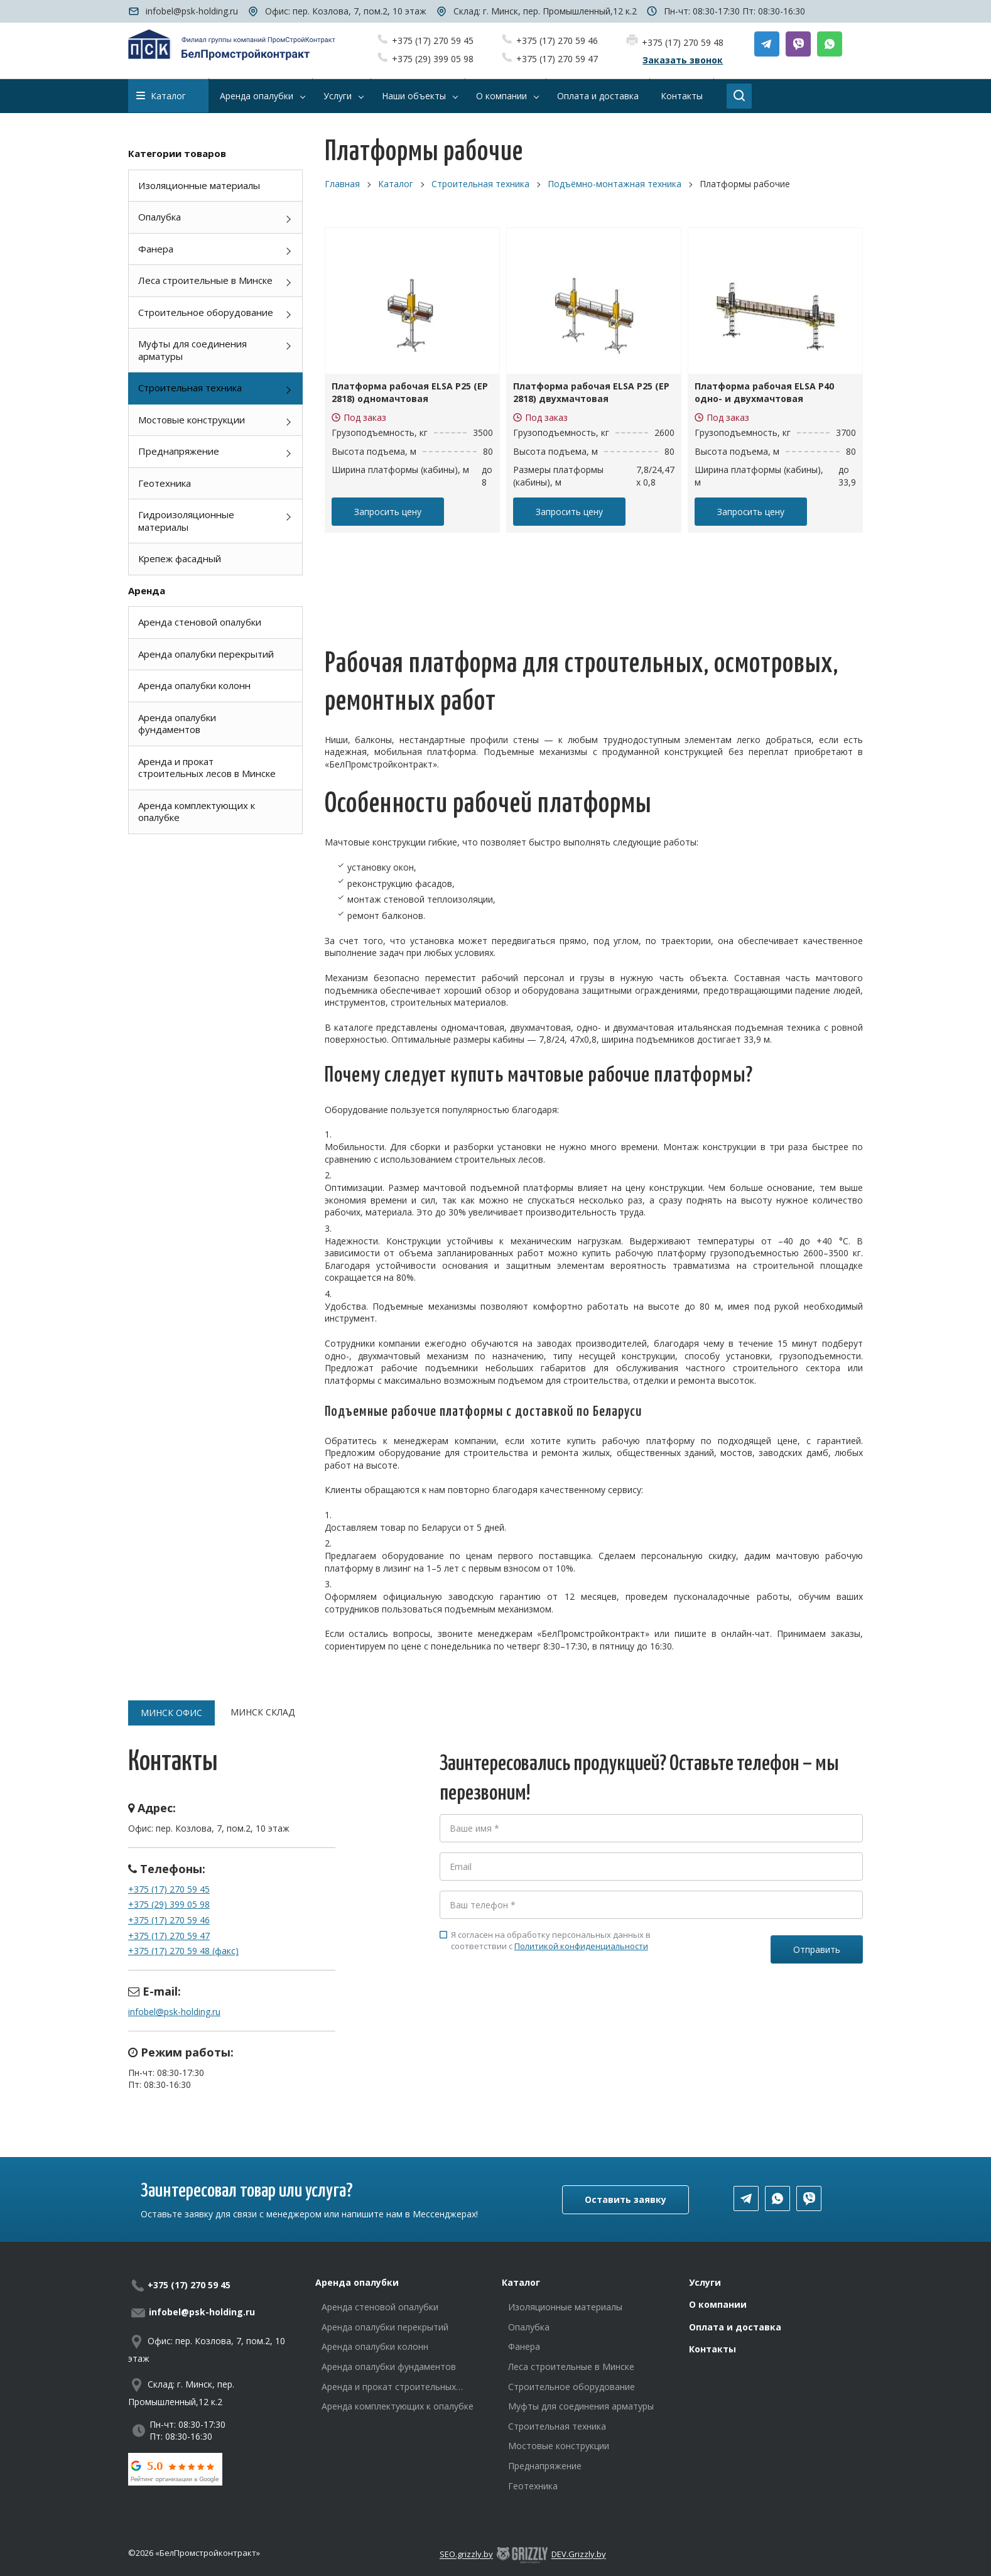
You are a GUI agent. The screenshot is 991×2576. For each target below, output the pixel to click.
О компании (718, 2304)
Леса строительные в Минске (205, 280)
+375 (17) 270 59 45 (433, 40)
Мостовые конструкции (191, 419)
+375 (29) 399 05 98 (433, 59)
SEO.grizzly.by (466, 2554)
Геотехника (164, 483)
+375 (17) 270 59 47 (557, 59)
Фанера (155, 248)
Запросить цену (387, 512)
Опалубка (159, 216)
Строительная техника (190, 387)
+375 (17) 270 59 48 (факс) (183, 1951)
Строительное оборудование (205, 312)
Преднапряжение (178, 451)
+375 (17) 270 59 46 (557, 40)
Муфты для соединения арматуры (192, 349)
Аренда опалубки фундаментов (177, 723)
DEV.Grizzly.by (578, 2554)
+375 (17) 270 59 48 (682, 42)
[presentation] (535, 2008)
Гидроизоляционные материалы (186, 520)
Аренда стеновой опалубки (199, 622)
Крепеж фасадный (179, 558)
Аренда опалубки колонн (194, 685)
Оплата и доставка (735, 2327)
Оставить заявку (625, 2199)
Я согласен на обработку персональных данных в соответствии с (545, 1940)
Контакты (712, 2349)
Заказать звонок (682, 60)
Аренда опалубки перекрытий (206, 654)
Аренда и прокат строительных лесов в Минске (207, 767)
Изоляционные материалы (199, 185)
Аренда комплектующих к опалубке (196, 811)
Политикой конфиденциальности (581, 1946)
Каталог (161, 96)
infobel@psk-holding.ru (192, 11)
